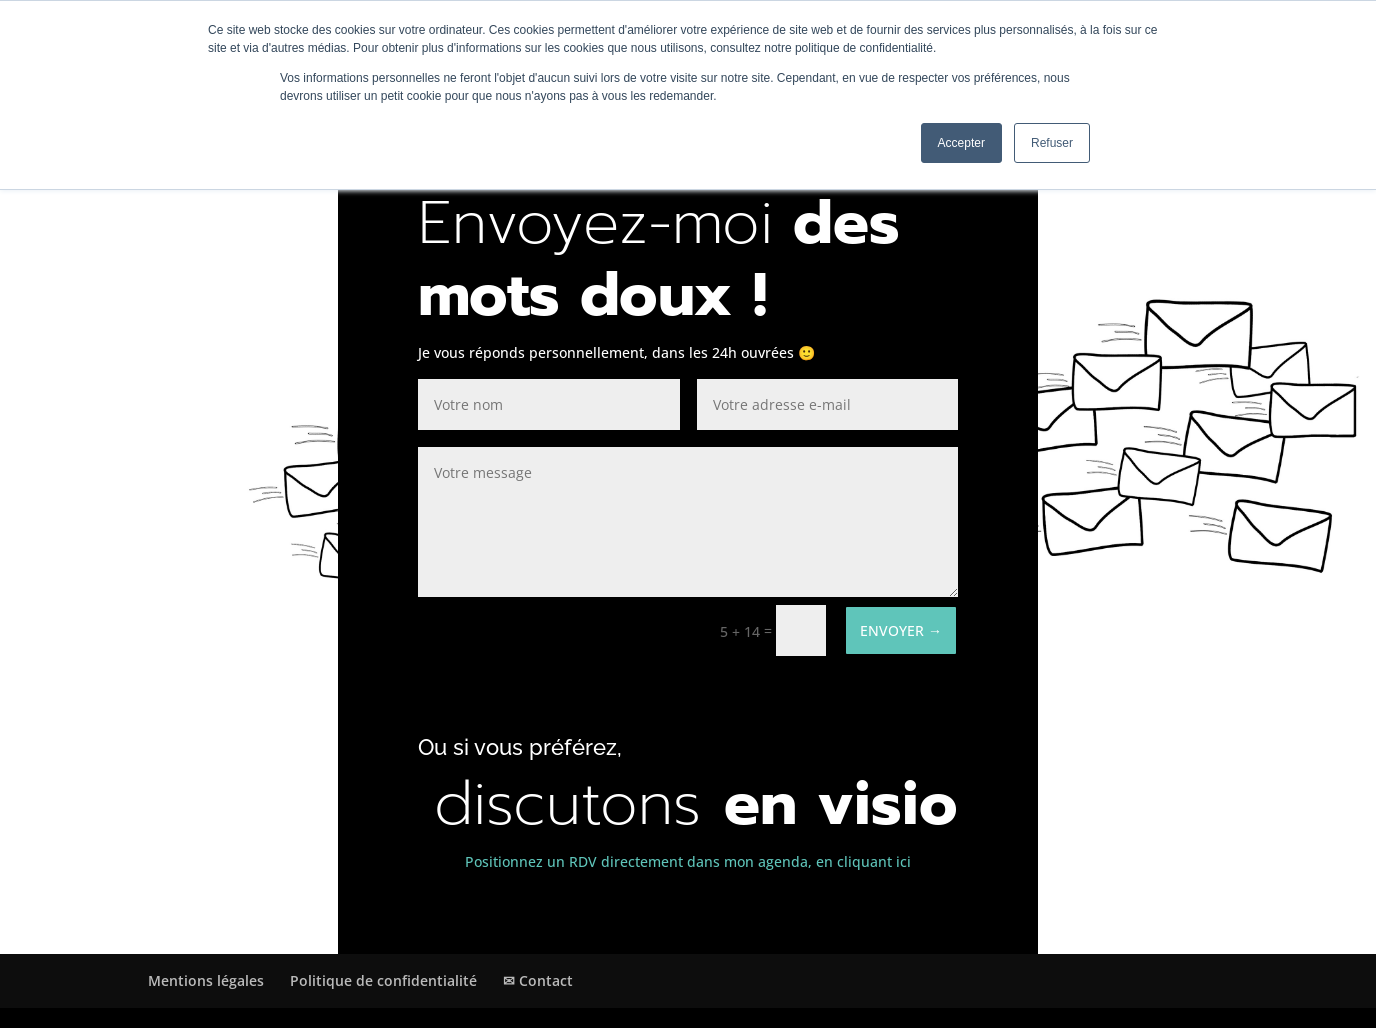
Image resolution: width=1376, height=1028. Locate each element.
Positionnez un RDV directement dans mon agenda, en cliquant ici (688, 861)
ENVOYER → (901, 630)
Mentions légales (206, 980)
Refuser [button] (1052, 143)
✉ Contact (538, 980)
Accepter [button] (961, 143)
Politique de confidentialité (383, 980)
